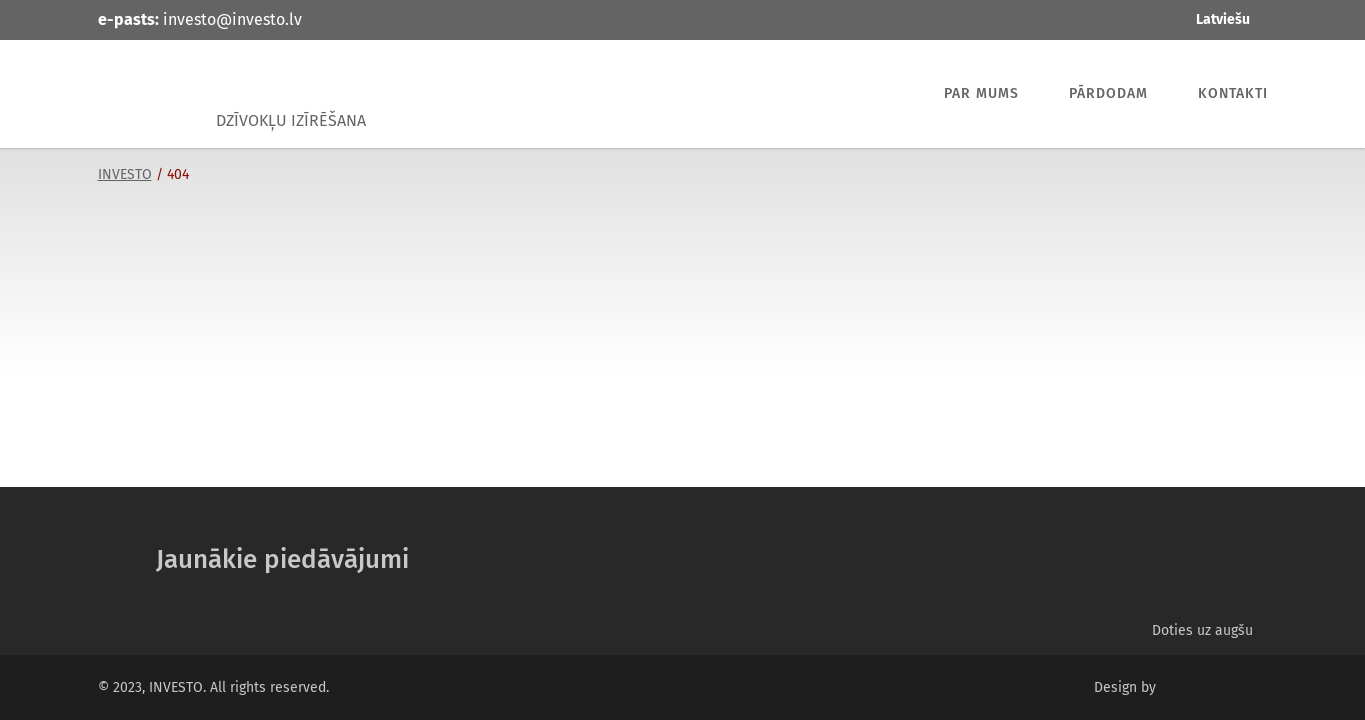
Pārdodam (1108, 93)
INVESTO (148, 94)
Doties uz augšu (1202, 630)
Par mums (981, 93)
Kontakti (1233, 93)
